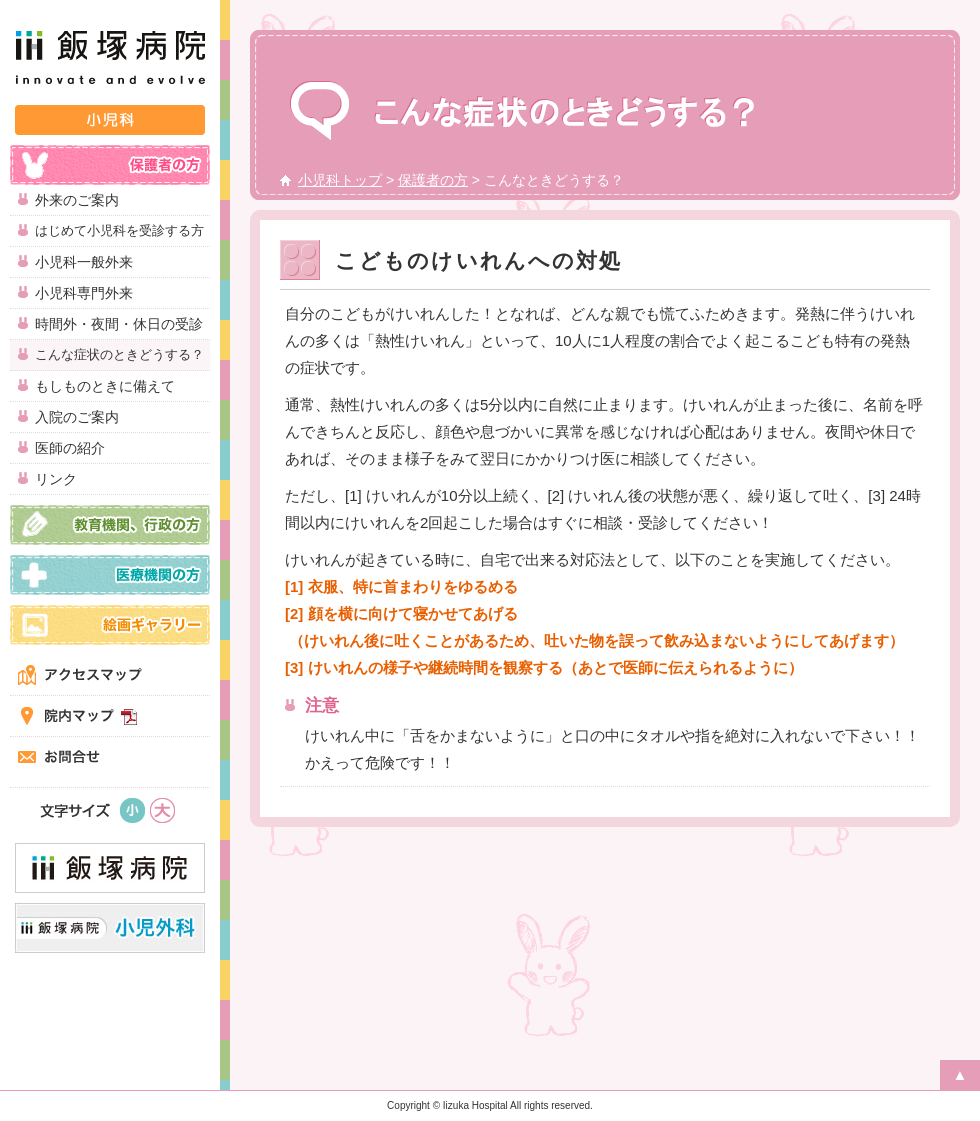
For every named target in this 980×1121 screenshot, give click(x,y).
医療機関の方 (110, 575)
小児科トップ (340, 180)
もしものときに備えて (105, 386)
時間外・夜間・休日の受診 (119, 324)
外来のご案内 (77, 200)
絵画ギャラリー (110, 625)
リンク (56, 479)
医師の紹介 (70, 448)
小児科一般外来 (84, 262)
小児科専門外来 (84, 293)
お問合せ (110, 757)
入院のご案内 (77, 417)
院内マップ (110, 716)
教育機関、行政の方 (110, 525)
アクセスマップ (110, 675)
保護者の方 (110, 165)
